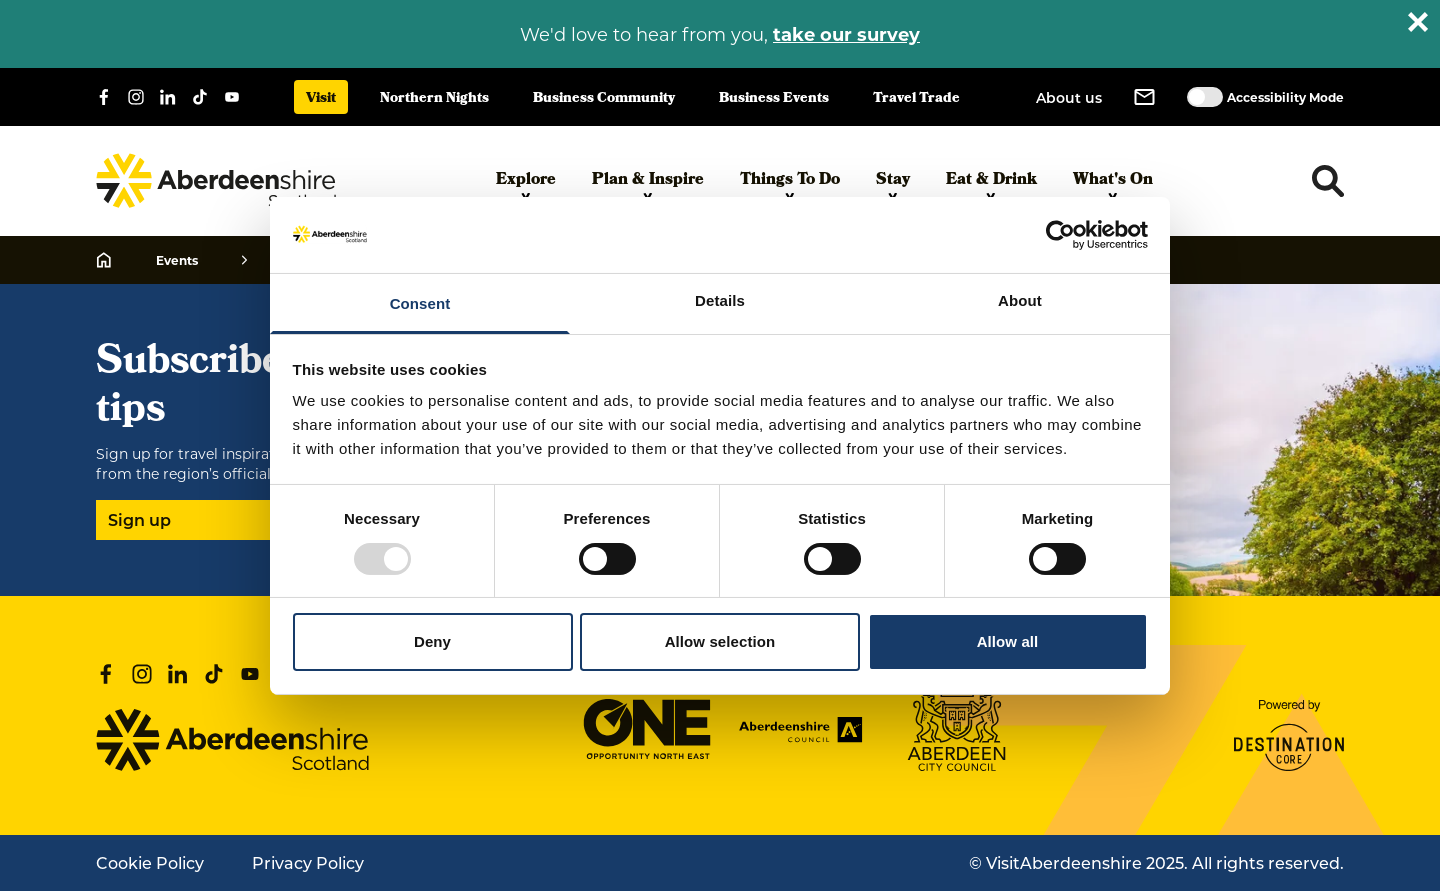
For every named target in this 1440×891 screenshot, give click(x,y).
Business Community (604, 99)
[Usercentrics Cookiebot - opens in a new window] (1060, 235)
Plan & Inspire (648, 185)
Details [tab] (720, 300)
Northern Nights (434, 99)
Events (177, 260)
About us (1069, 97)
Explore (526, 185)
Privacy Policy (308, 862)
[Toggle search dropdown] (1328, 181)
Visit (321, 99)
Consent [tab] (420, 303)
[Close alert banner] (1418, 22)
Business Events (774, 99)
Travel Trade (916, 99)
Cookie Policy (150, 862)
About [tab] (1020, 300)
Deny (432, 641)
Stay (893, 185)
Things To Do (790, 185)
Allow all (1008, 641)
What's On (1113, 185)
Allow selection (720, 641)
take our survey (846, 34)
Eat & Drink (991, 185)
